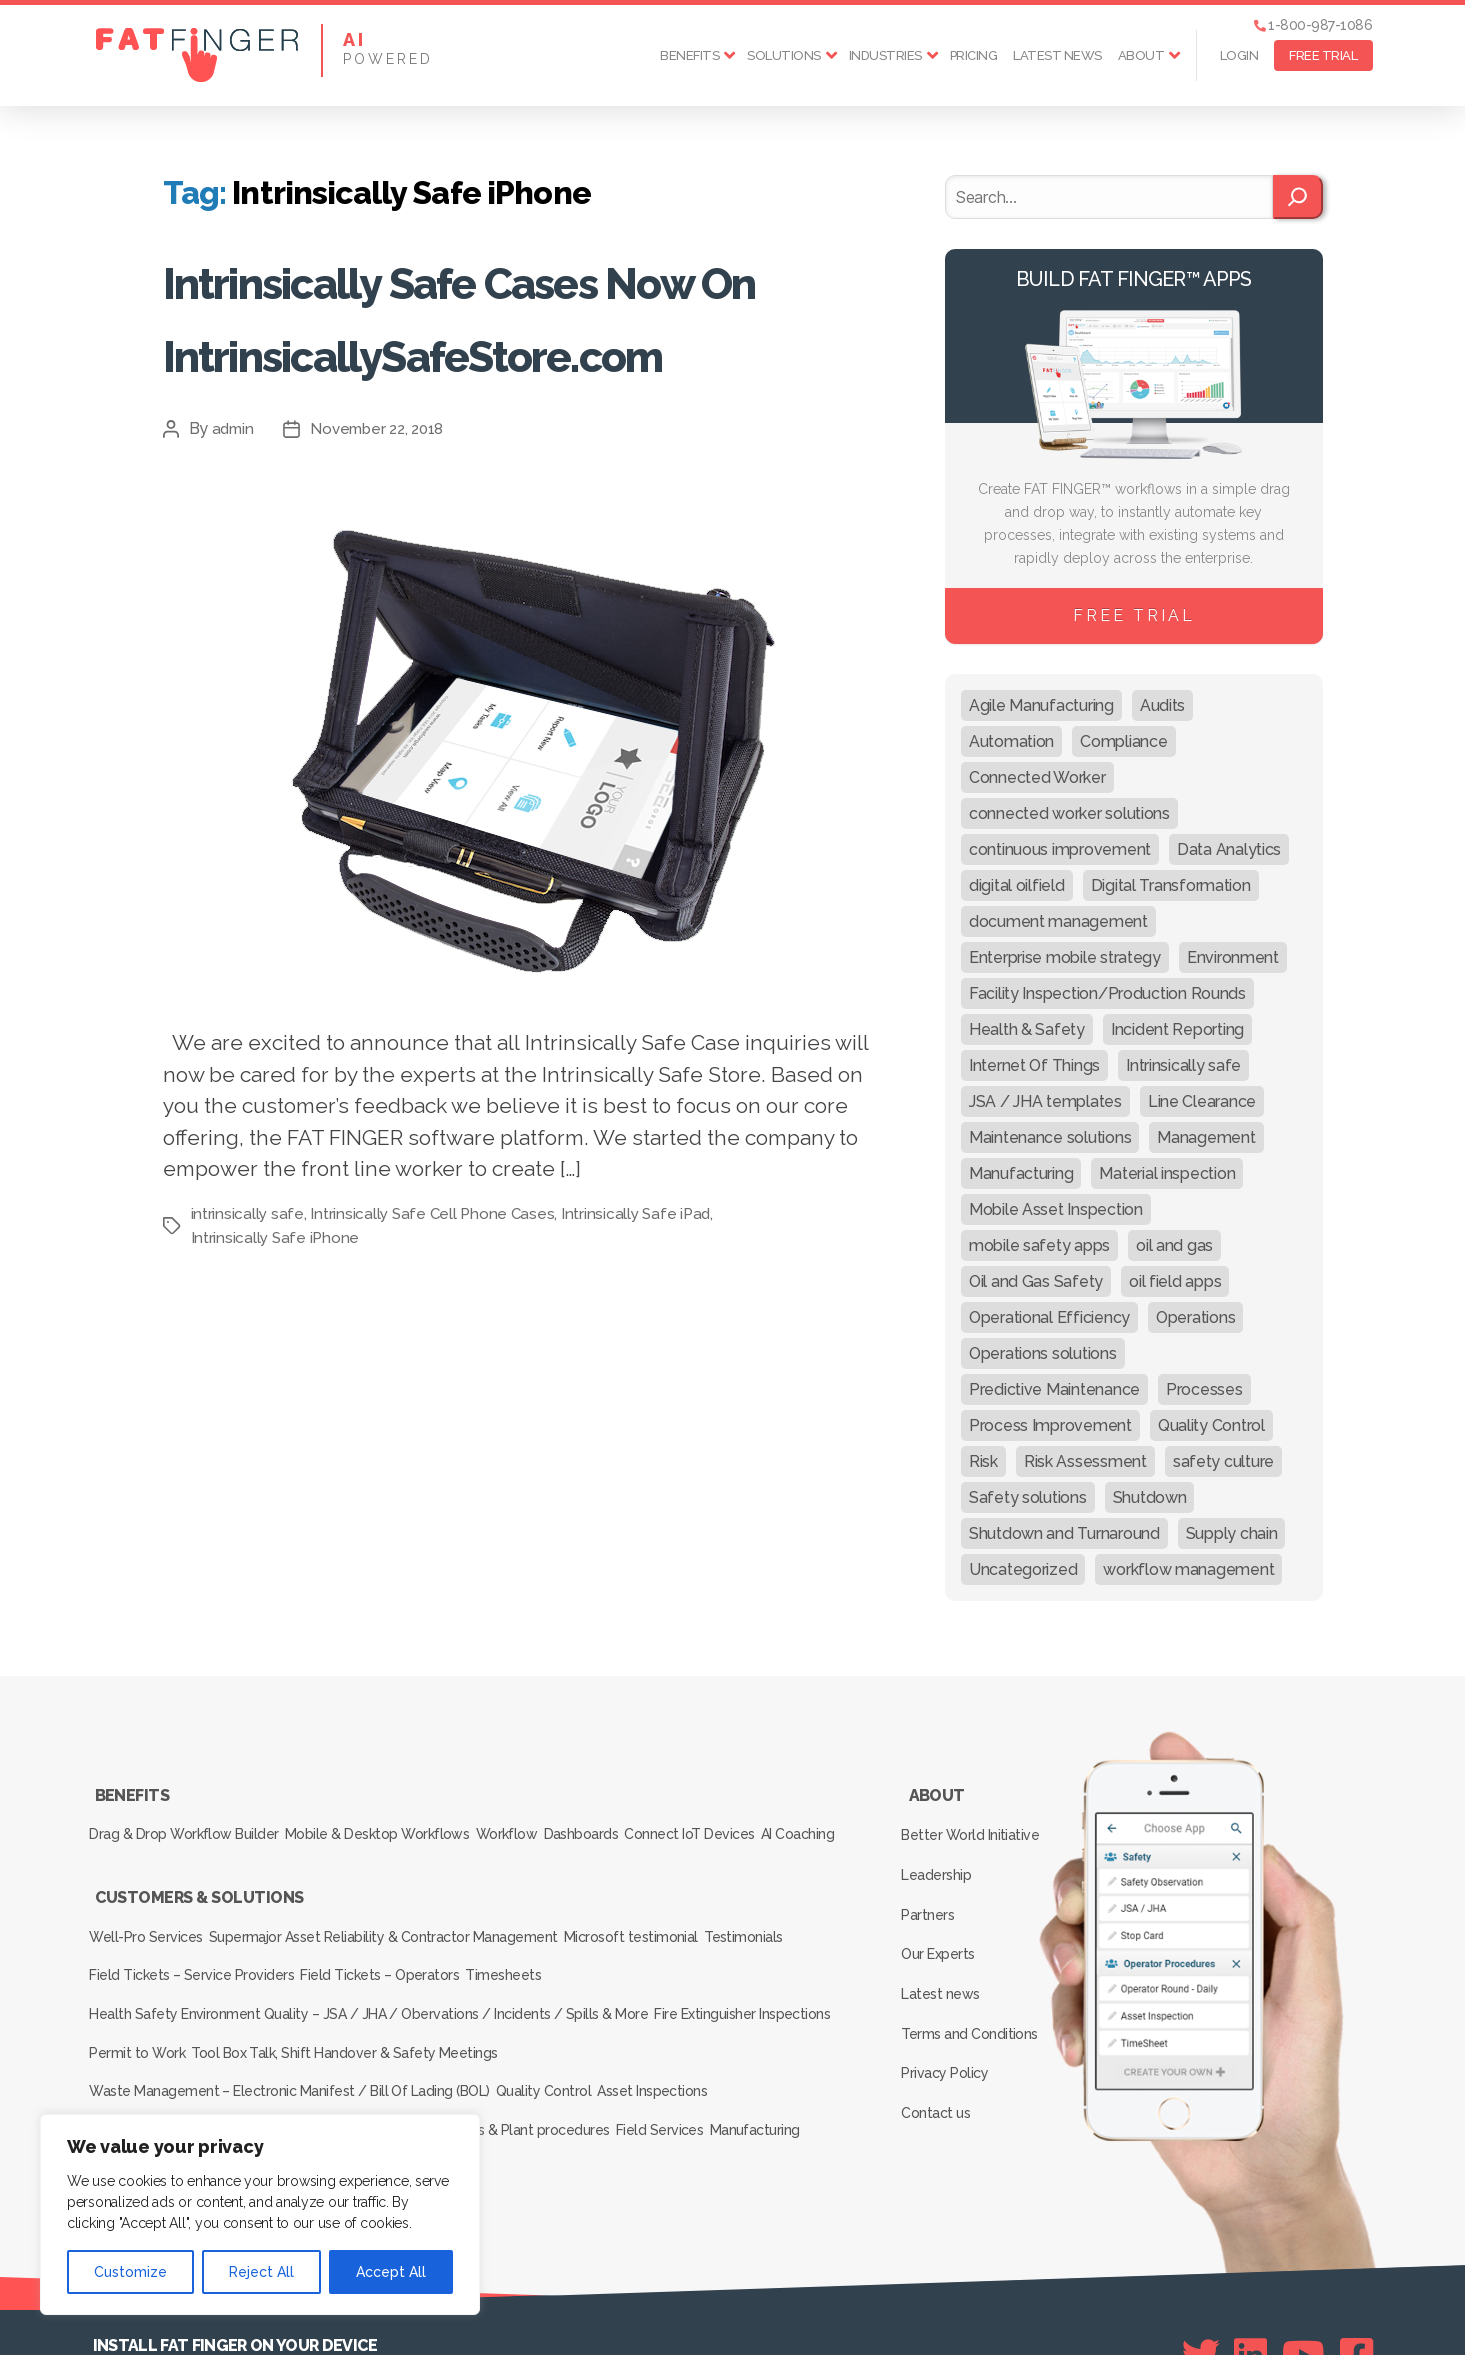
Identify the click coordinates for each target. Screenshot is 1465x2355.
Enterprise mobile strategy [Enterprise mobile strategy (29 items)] (1065, 957)
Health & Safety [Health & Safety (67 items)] (1027, 1029)
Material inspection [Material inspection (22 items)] (1167, 1173)
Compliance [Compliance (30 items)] (1123, 741)
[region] (260, 2214)
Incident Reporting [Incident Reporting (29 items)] (1177, 1029)
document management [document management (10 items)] (1058, 921)
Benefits (689, 55)
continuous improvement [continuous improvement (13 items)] (1060, 849)
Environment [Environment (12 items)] (1233, 957)
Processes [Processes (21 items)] (1204, 1389)
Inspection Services (155, 2095)
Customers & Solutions (198, 1899)
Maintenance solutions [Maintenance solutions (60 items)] (1050, 1137)
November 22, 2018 (384, 574)
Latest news (1057, 55)
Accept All (391, 2272)
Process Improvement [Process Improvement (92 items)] (1050, 1425)
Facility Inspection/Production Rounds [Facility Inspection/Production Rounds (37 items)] (1107, 993)
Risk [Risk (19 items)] (983, 1461)
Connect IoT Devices (755, 1818)
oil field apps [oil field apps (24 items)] (1175, 1281)
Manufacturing (800, 2067)
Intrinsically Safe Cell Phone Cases (435, 1358)
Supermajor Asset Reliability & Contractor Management (400, 1927)
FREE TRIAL (1323, 55)
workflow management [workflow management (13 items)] (1188, 1569)
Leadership (942, 1848)
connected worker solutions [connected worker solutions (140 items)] (1069, 813)
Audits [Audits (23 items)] (1162, 705)
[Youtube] (1303, 2276)
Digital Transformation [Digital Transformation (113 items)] (1171, 885)
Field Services (690, 2067)
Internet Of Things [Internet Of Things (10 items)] (1034, 1065)
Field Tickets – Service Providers (196, 1955)
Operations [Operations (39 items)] (1195, 1317)
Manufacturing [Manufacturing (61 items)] (1021, 1173)
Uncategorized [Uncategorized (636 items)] (1023, 1569)
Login (1239, 55)
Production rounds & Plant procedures (505, 2067)
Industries (885, 55)
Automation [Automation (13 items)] (1011, 741)
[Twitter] (1201, 2276)
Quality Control (557, 2039)
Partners (934, 1877)
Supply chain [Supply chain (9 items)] (1232, 1533)
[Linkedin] (1250, 2276)
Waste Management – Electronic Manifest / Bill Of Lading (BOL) (291, 2039)
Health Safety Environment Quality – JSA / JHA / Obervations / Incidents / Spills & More (369, 1983)
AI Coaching (132, 1846)
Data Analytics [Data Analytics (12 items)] (1229, 849)
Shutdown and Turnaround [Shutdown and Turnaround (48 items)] (1064, 1533)
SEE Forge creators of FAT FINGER (915, 2312)
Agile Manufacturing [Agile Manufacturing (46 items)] (1041, 705)
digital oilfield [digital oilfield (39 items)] (1017, 885)
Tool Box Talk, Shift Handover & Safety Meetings (363, 2011)
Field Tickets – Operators (397, 1955)
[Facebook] (1356, 2276)
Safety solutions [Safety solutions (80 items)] (1028, 1497)
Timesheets (536, 1955)
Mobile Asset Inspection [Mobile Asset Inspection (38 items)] (1056, 1209)
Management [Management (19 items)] (1206, 1137)
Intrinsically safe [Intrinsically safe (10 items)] (1183, 1065)
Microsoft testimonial (661, 1927)
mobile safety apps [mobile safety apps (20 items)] (1039, 1245)
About (1141, 55)
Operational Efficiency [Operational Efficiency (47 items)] (1049, 1317)
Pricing (974, 55)
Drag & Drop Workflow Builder (188, 1818)
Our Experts (944, 1906)
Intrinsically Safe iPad (642, 1358)
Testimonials (789, 1927)
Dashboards (630, 1818)
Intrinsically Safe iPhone (276, 1382)
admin (234, 574)
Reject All (261, 2272)
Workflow (540, 1818)
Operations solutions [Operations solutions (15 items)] (1043, 1353)
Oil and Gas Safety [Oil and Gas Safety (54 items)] (1036, 1281)
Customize (130, 2272)
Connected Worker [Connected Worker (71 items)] (1037, 777)
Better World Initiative (975, 1819)
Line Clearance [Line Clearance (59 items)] (1202, 1101)
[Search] (1297, 197)
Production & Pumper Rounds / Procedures (230, 2067)
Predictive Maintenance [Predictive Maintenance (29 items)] (1054, 1389)
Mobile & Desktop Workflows (395, 1818)
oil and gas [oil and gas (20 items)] (1174, 1245)
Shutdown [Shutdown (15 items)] (1150, 1497)
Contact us (941, 2022)
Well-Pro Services (151, 1927)
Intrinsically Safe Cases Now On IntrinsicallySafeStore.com (512, 386)
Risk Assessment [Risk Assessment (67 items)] (1085, 1461)
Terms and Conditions (975, 1964)
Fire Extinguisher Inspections (752, 1983)
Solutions (784, 55)
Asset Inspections (682, 2039)
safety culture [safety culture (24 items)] (1223, 1461)
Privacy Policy (950, 1993)
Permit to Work (143, 2011)
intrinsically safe (248, 1358)
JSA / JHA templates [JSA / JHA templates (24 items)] (1045, 1101)
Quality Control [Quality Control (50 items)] (1211, 1425)
